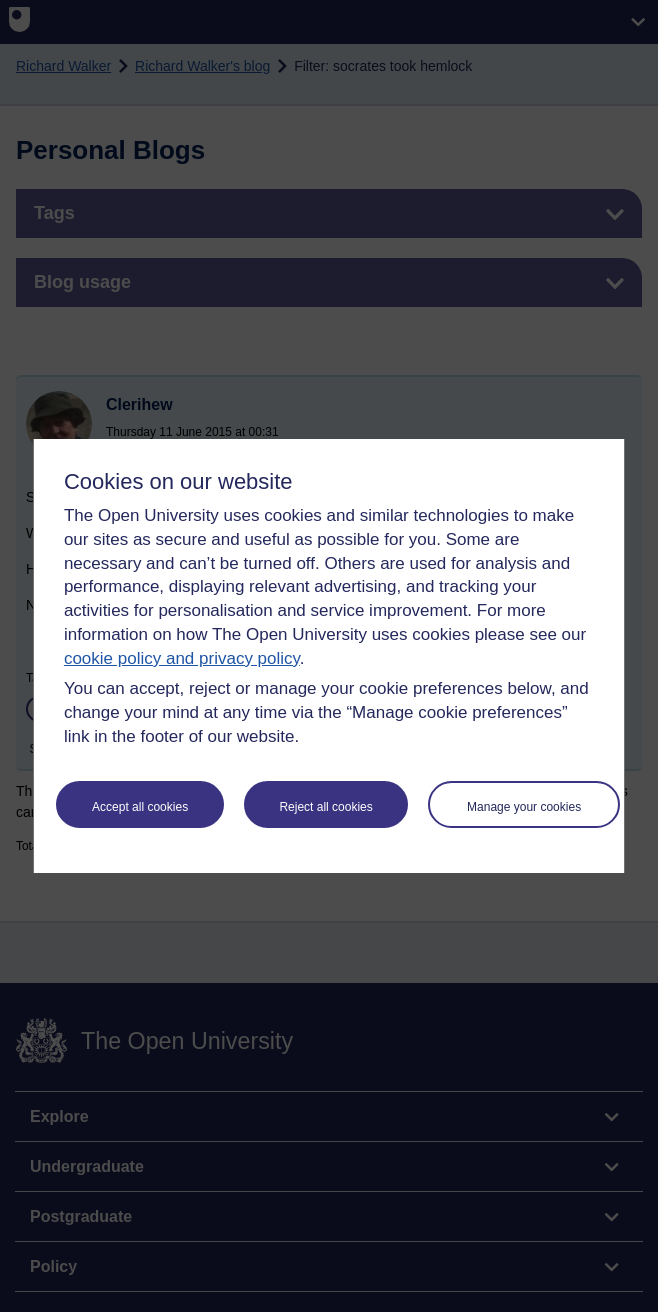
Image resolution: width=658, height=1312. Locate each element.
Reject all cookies (325, 807)
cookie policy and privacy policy (182, 658)
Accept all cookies (140, 807)
